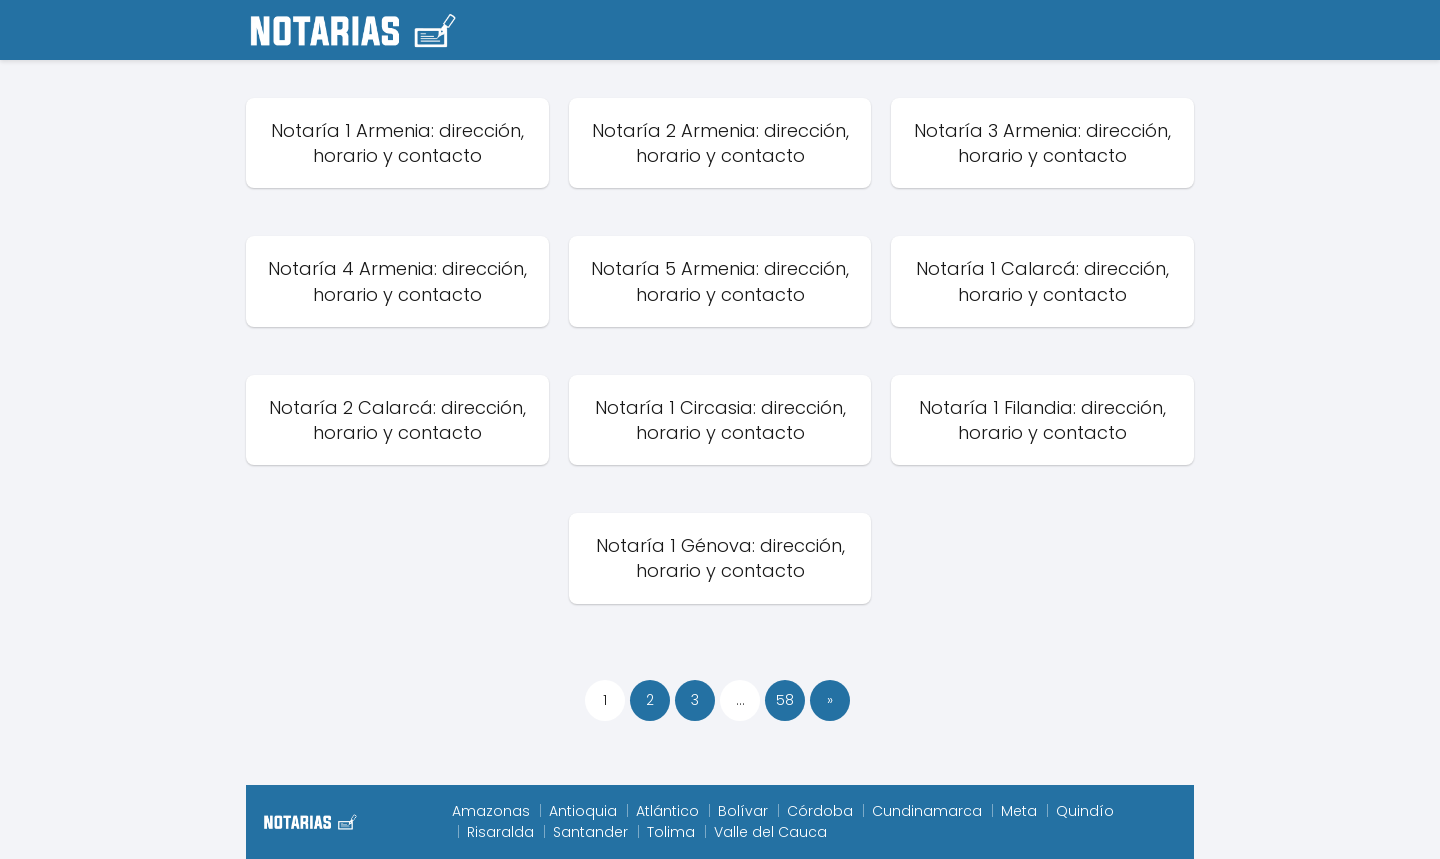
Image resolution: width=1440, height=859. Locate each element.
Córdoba (820, 811)
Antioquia (583, 811)
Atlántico (667, 811)
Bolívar (743, 811)
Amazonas (491, 811)
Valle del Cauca (770, 832)
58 (785, 700)
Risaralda (500, 832)
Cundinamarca (927, 811)
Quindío (1085, 811)
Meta (1019, 811)
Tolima (671, 832)
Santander (590, 832)
